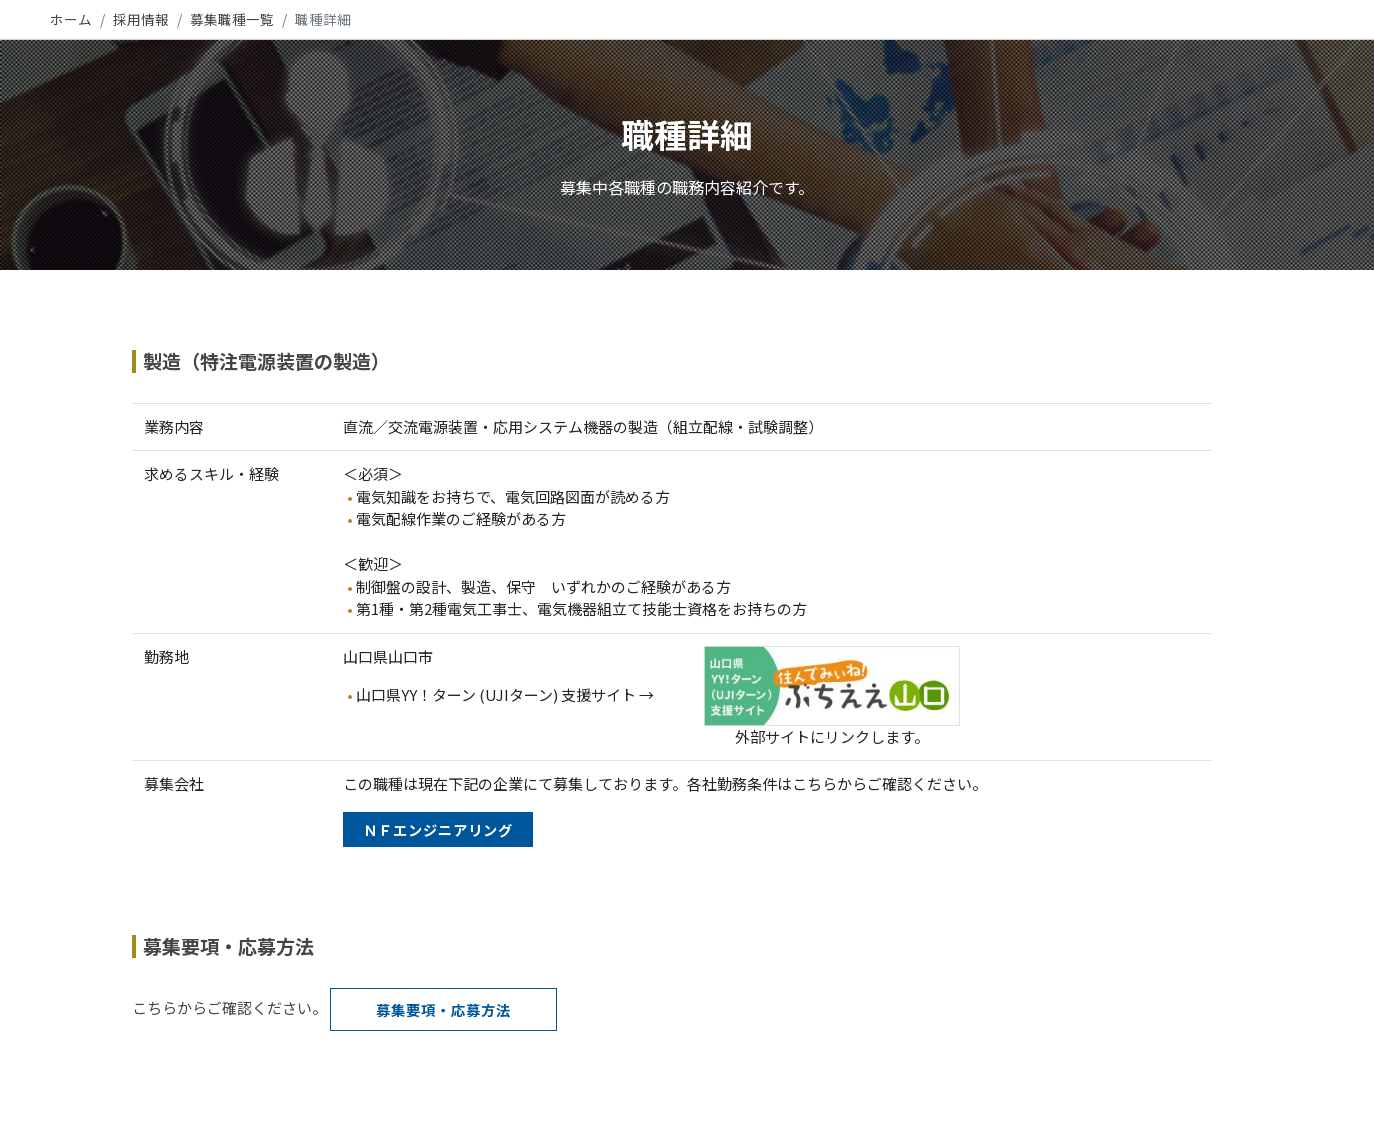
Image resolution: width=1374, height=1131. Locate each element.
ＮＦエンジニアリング (438, 829)
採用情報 (141, 19)
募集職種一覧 (232, 19)
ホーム (71, 19)
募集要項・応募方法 (443, 1009)
